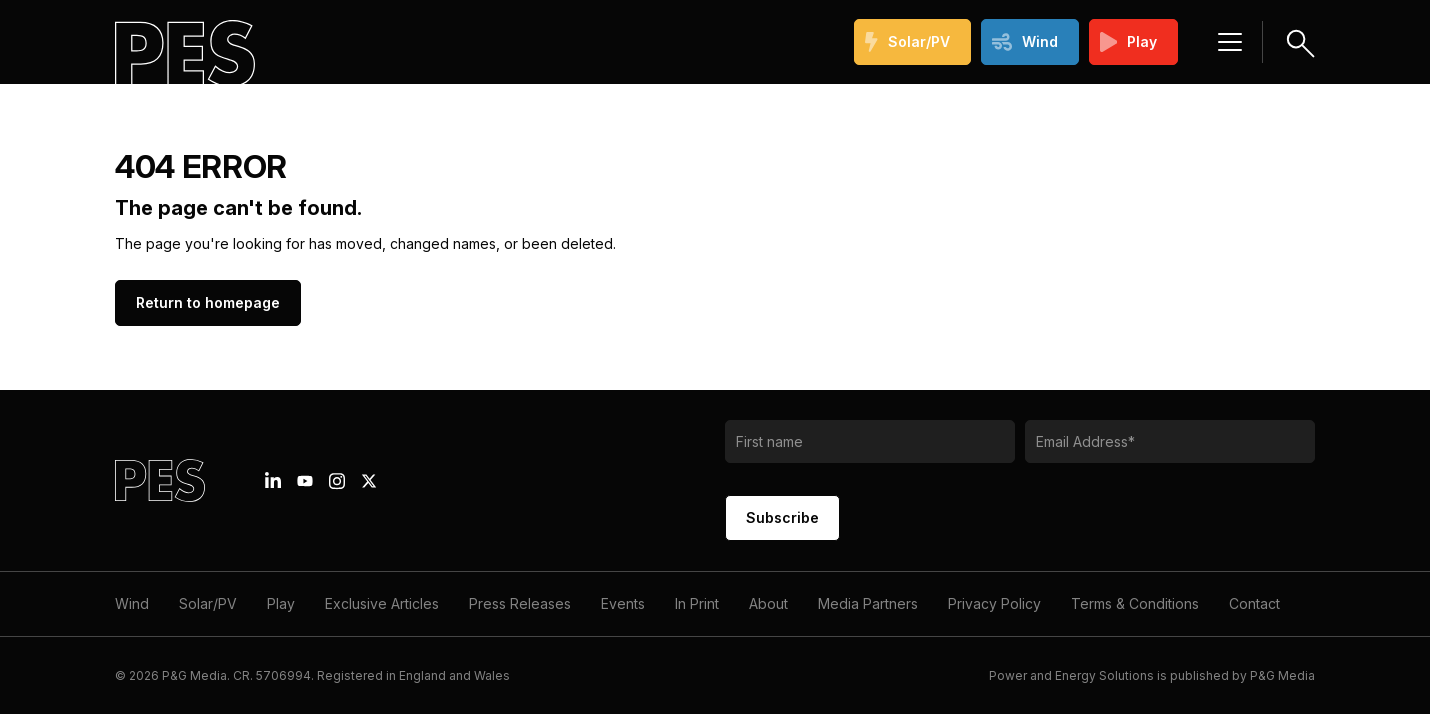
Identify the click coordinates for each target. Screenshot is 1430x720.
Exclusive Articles (382, 603)
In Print (697, 603)
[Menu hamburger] (1230, 42)
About (768, 603)
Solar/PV (907, 42)
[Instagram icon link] (337, 481)
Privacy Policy (994, 603)
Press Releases (520, 603)
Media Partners (868, 603)
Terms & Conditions (1135, 603)
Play (1129, 42)
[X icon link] (369, 481)
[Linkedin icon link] (273, 481)
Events (623, 603)
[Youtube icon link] (305, 481)
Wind (1025, 42)
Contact (1254, 603)
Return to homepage (208, 302)
